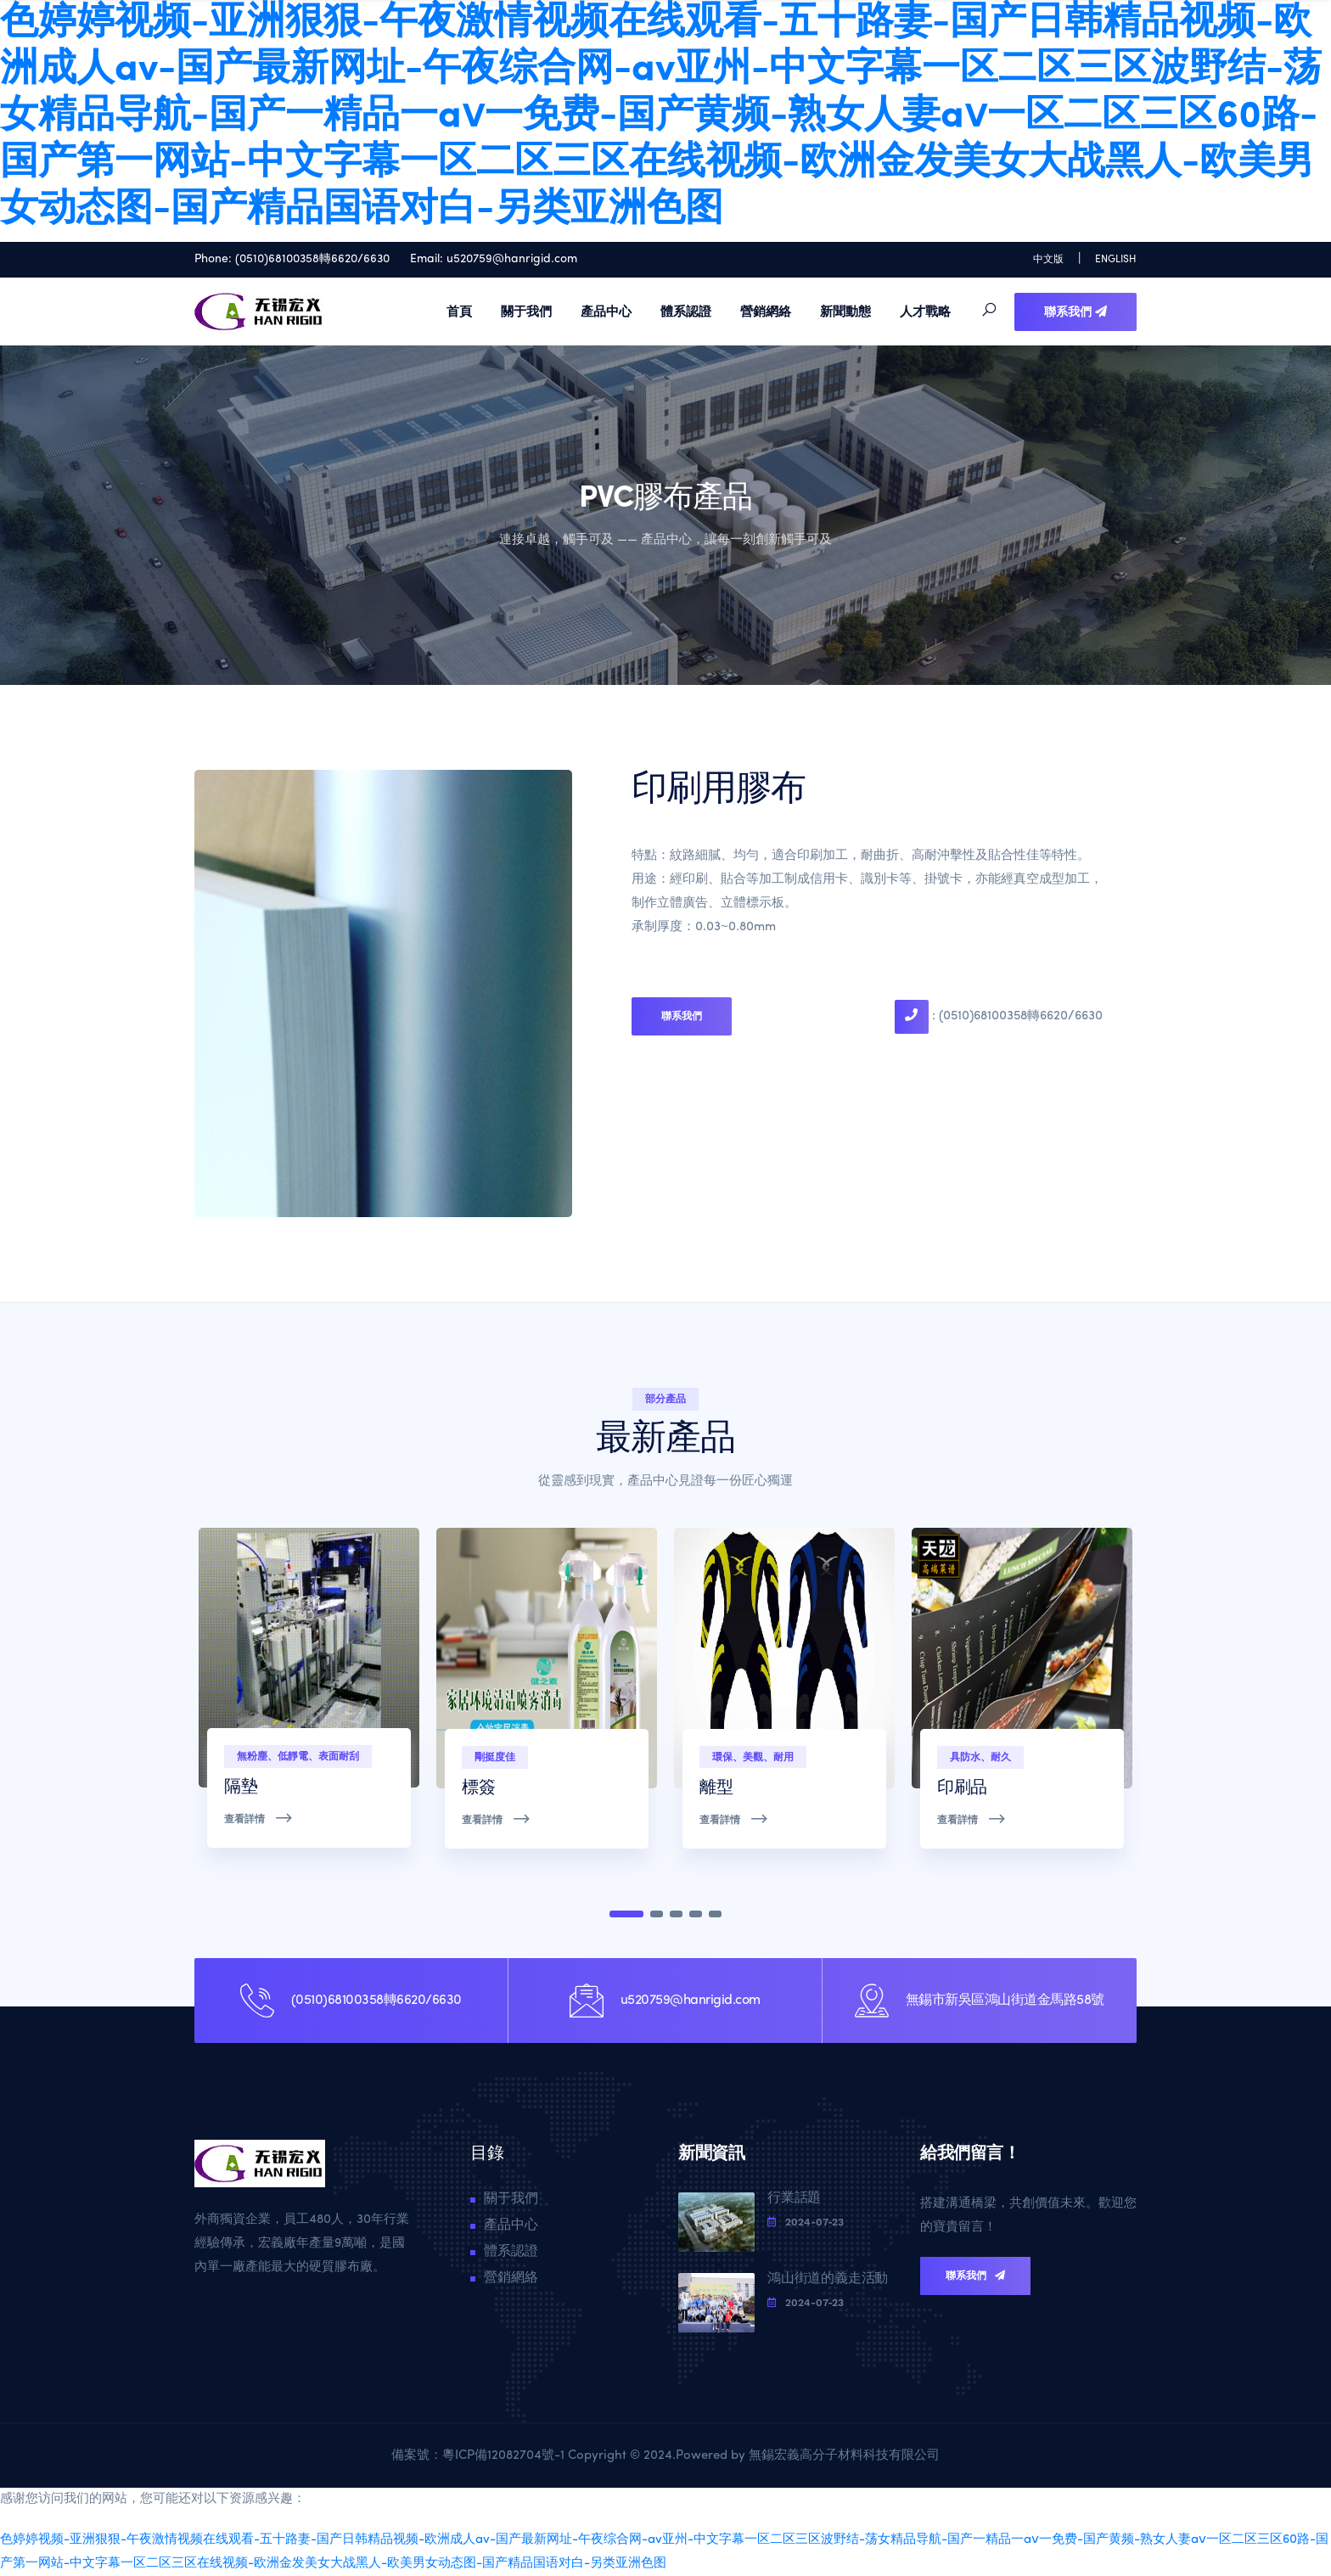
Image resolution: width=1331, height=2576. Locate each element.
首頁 (459, 311)
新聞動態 (845, 311)
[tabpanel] (309, 1705)
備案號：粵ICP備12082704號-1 (479, 2456)
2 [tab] (656, 1914)
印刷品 (962, 1788)
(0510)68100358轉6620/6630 (312, 259)
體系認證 (685, 311)
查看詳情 (259, 1817)
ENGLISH (1116, 260)
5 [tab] (715, 1914)
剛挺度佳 (495, 1757)
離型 (716, 1788)
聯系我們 (1075, 311)
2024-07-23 (805, 2222)
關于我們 (526, 311)
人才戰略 (925, 311)
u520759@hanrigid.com (511, 259)
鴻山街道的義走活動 (827, 2279)
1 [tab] (626, 1914)
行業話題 (794, 2198)
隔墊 (240, 1787)
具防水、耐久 (980, 1757)
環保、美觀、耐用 (753, 1757)
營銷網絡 (765, 311)
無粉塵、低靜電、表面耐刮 (298, 1756)
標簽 (478, 1788)
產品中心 (606, 311)
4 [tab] (695, 1914)
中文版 (1048, 260)
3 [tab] (676, 1914)
